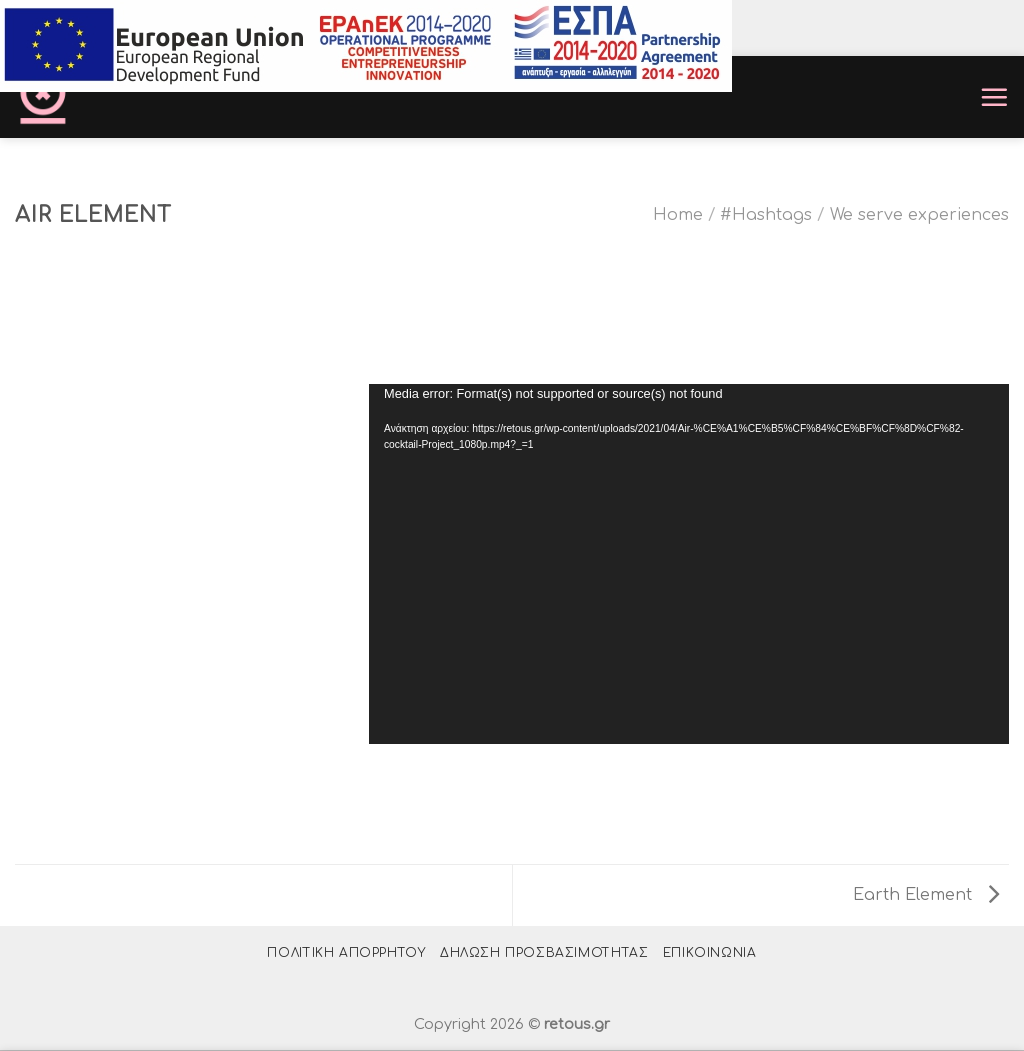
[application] (689, 564)
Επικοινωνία (710, 953)
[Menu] (994, 97)
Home (678, 215)
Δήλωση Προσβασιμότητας (544, 953)
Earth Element (926, 895)
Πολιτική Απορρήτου (346, 953)
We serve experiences (919, 215)
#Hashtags (766, 215)
